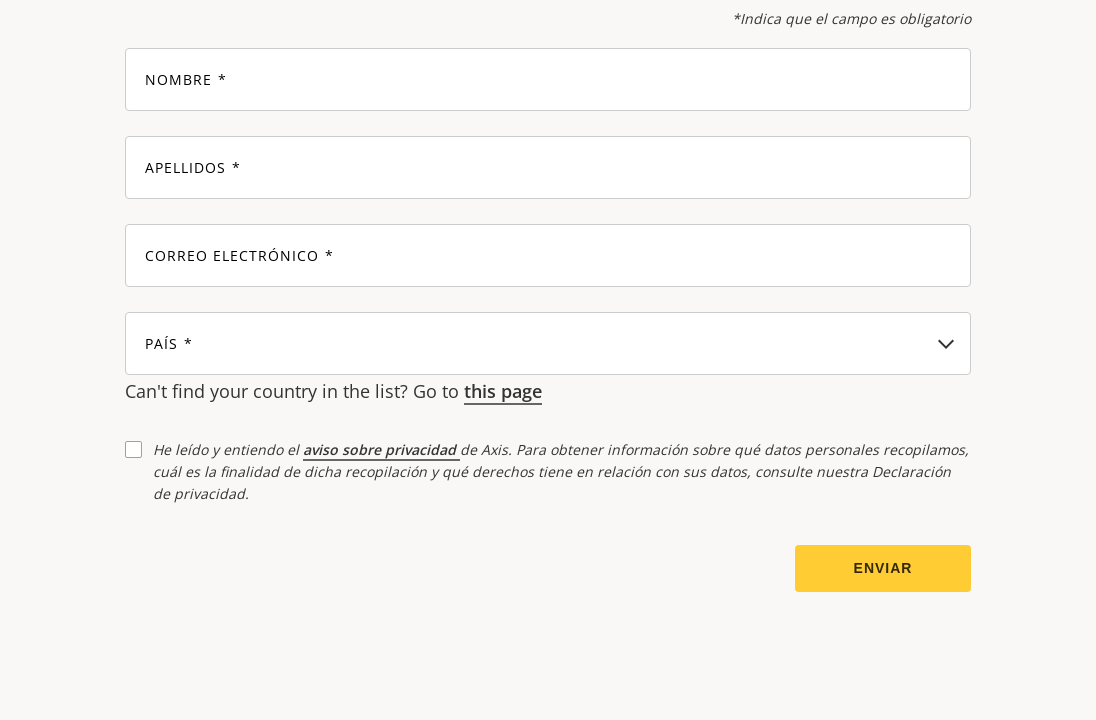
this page (503, 391)
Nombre (178, 80)
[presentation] (277, 569)
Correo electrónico (232, 256)
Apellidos (185, 168)
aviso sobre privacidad (381, 449)
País (161, 344)
